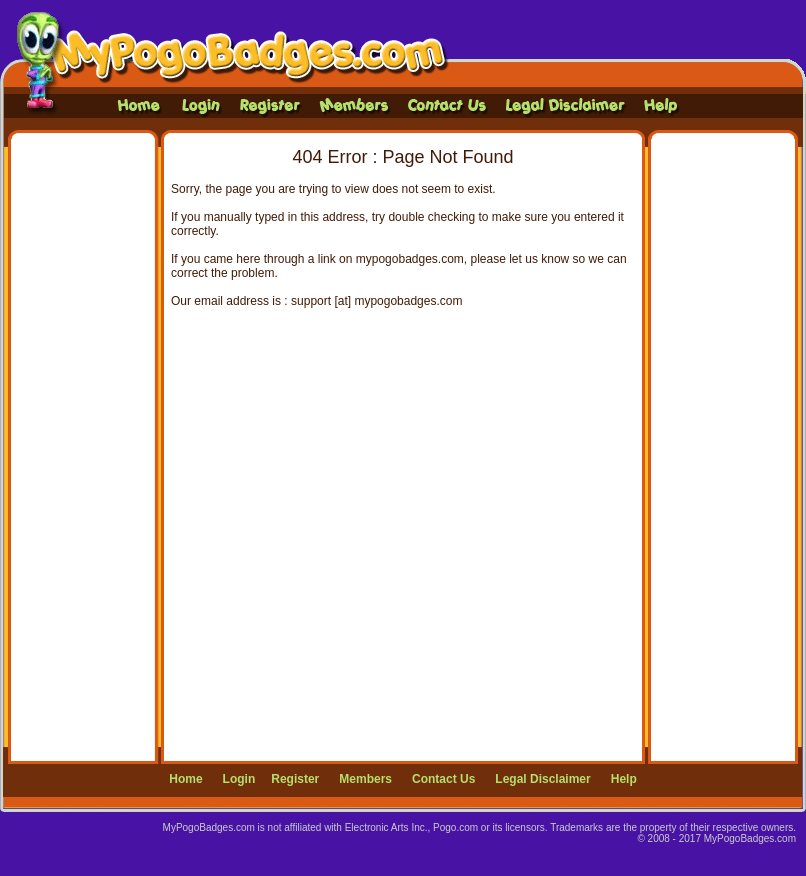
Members (365, 779)
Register (295, 779)
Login (239, 779)
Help (624, 779)
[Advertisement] (84, 447)
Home (185, 779)
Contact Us (443, 779)
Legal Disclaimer (542, 779)
